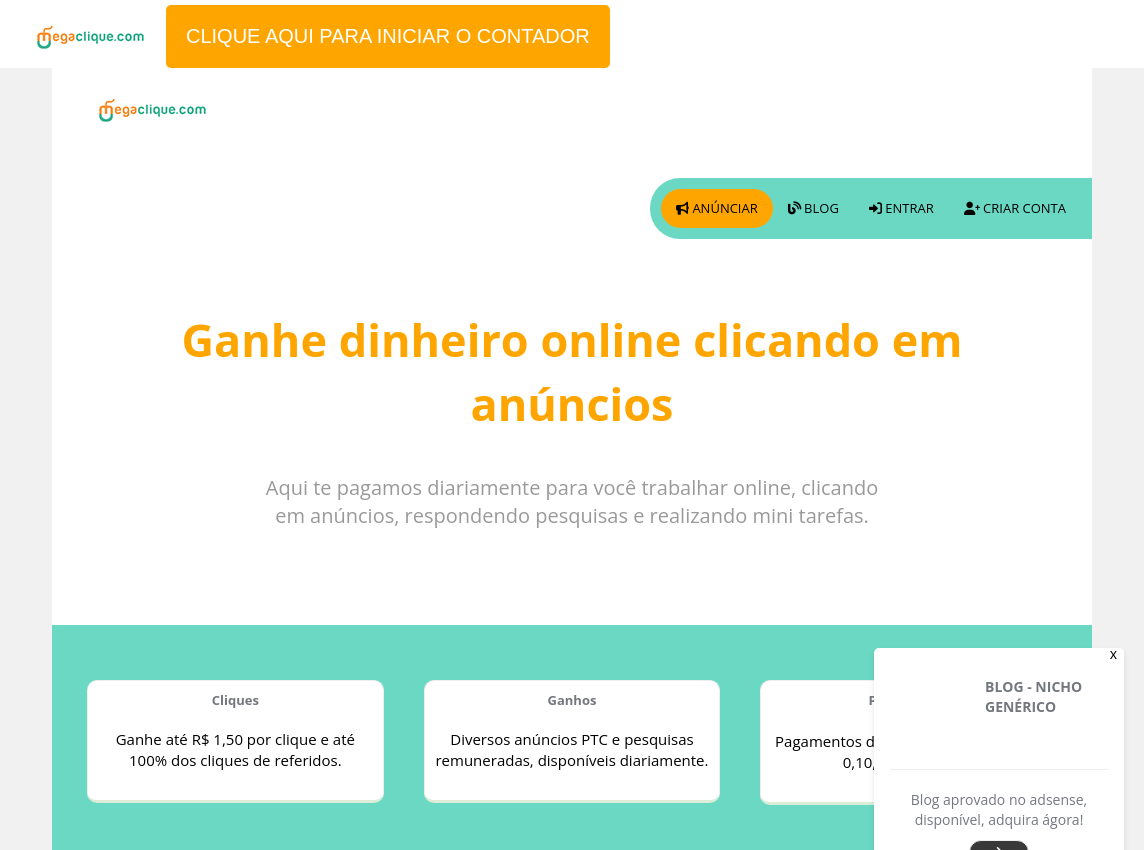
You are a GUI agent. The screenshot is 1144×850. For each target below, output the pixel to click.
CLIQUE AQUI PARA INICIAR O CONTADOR (388, 36)
